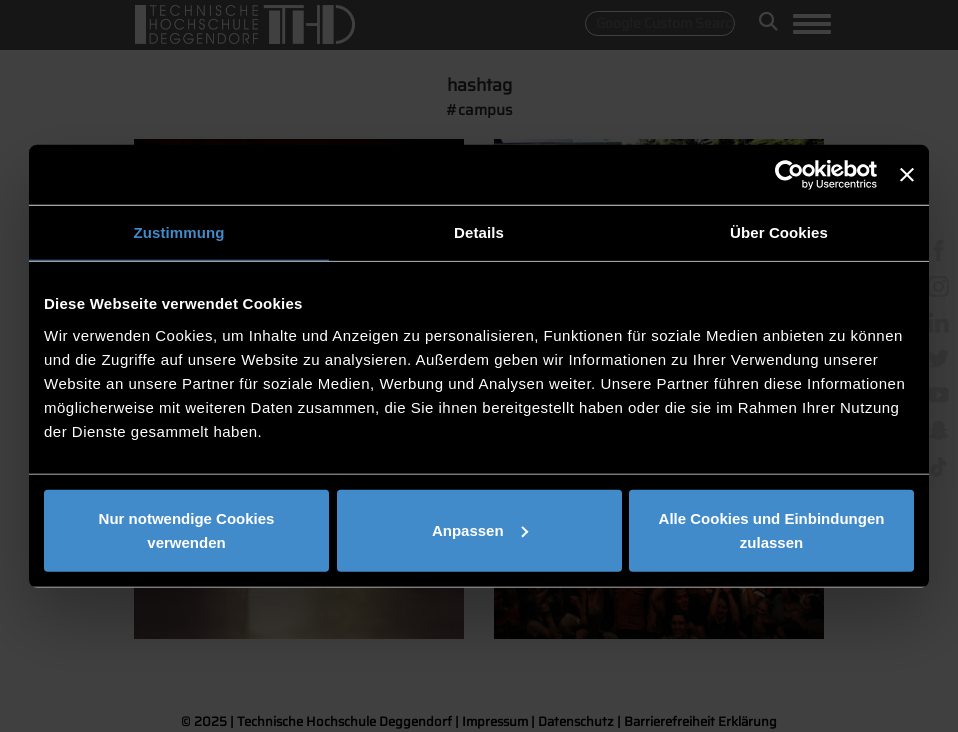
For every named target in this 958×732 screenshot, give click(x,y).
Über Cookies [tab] (779, 232)
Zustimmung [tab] (179, 232)
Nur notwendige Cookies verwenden (187, 529)
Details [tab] (479, 232)
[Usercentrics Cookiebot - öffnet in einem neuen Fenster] (789, 175)
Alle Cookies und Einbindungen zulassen (772, 529)
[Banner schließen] (907, 175)
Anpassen (480, 529)
